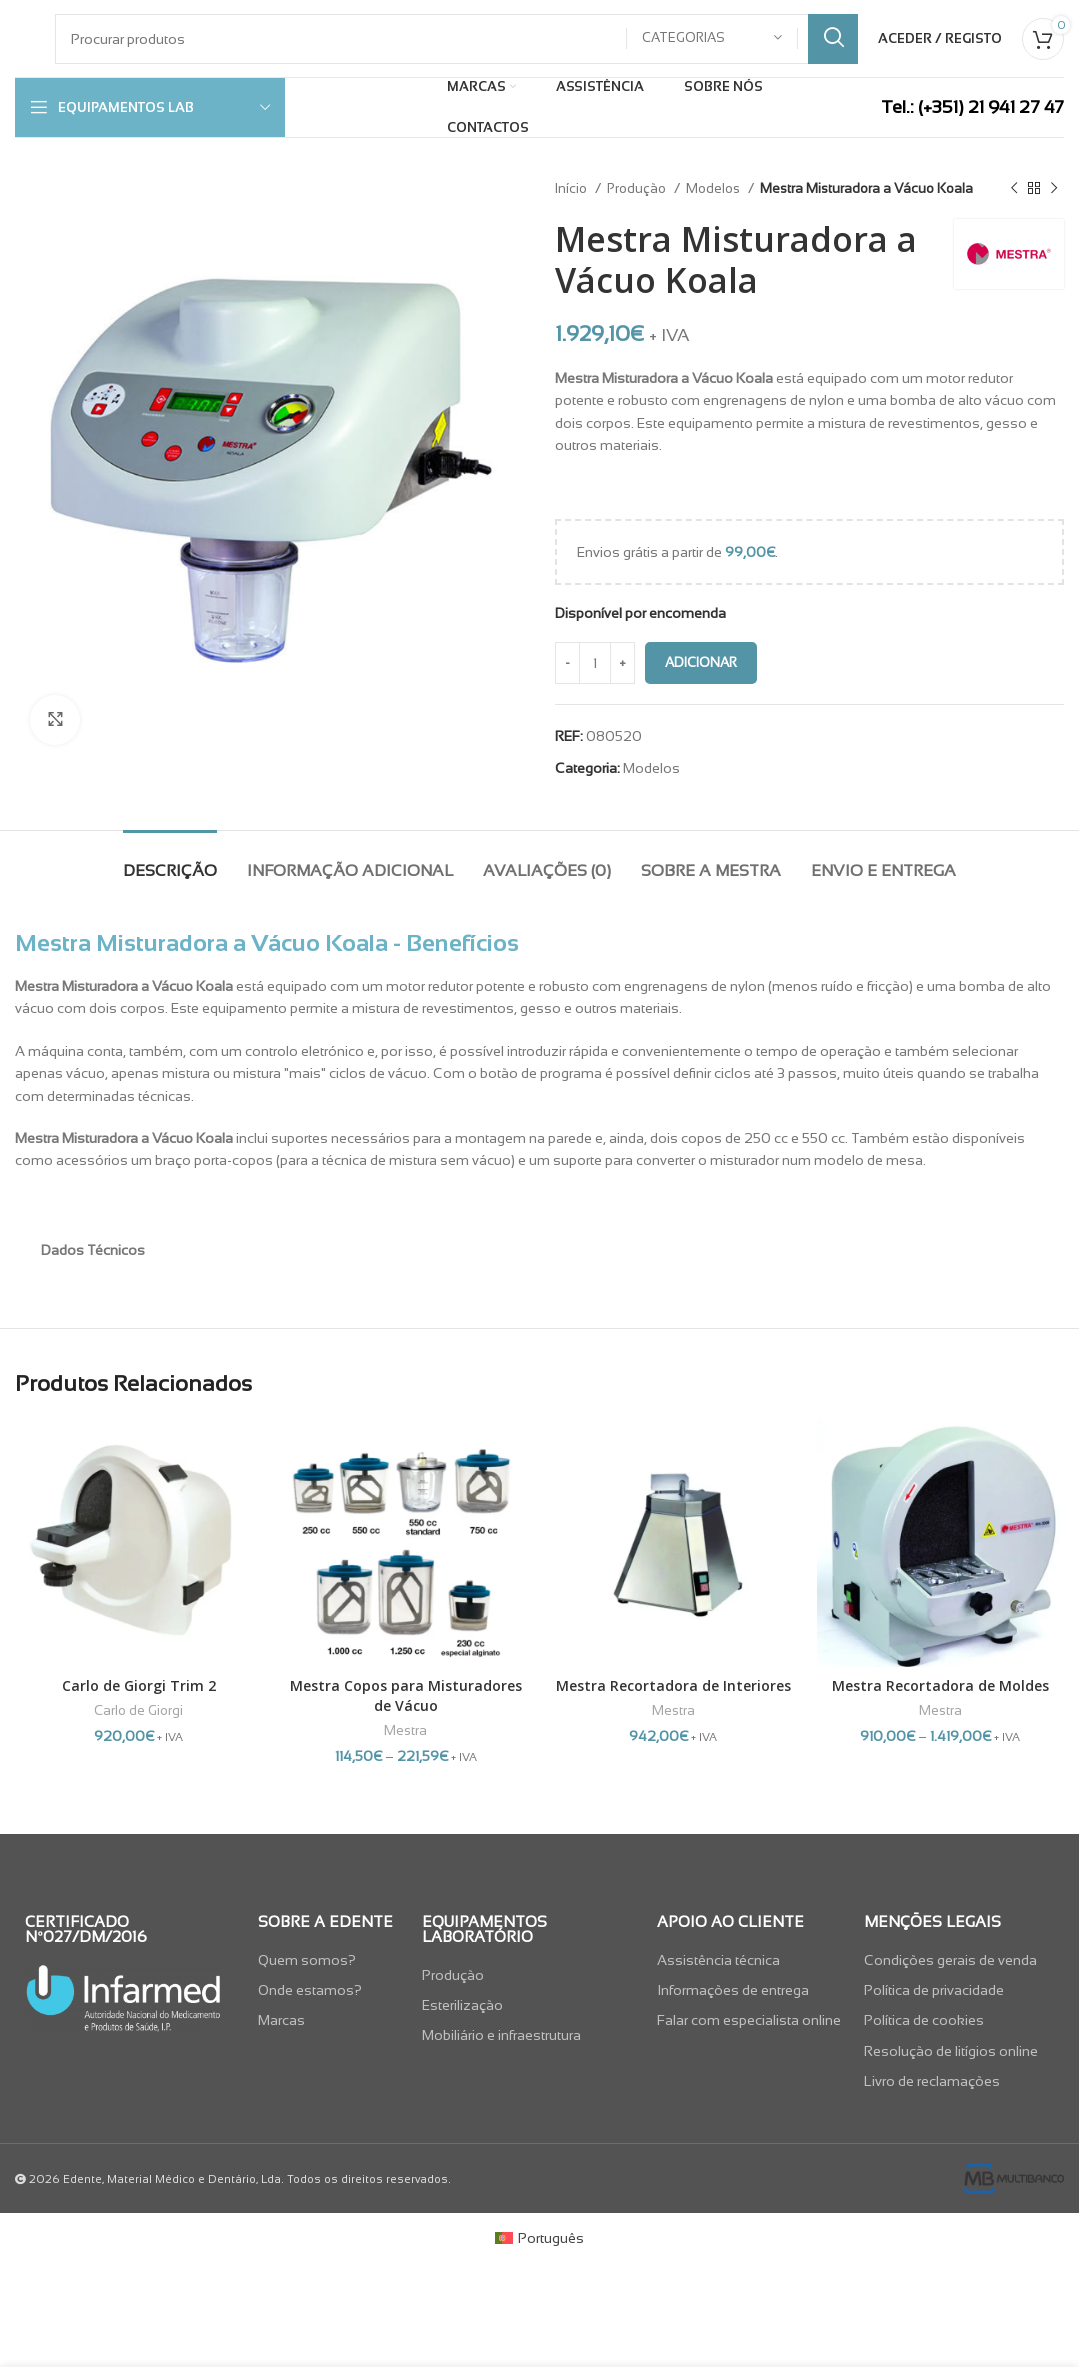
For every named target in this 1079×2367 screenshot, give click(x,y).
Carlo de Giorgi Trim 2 (139, 1685)
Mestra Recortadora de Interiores (673, 1685)
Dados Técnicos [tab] (93, 1250)
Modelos (714, 188)
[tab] (170, 860)
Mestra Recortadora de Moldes (940, 1685)
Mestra (405, 1730)
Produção (638, 188)
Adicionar (701, 662)
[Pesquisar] (456, 39)
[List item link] (330, 1960)
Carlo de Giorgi (138, 1710)
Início (572, 188)
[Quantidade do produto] (595, 663)
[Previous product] (1014, 189)
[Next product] (1054, 189)
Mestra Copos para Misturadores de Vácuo (406, 1695)
